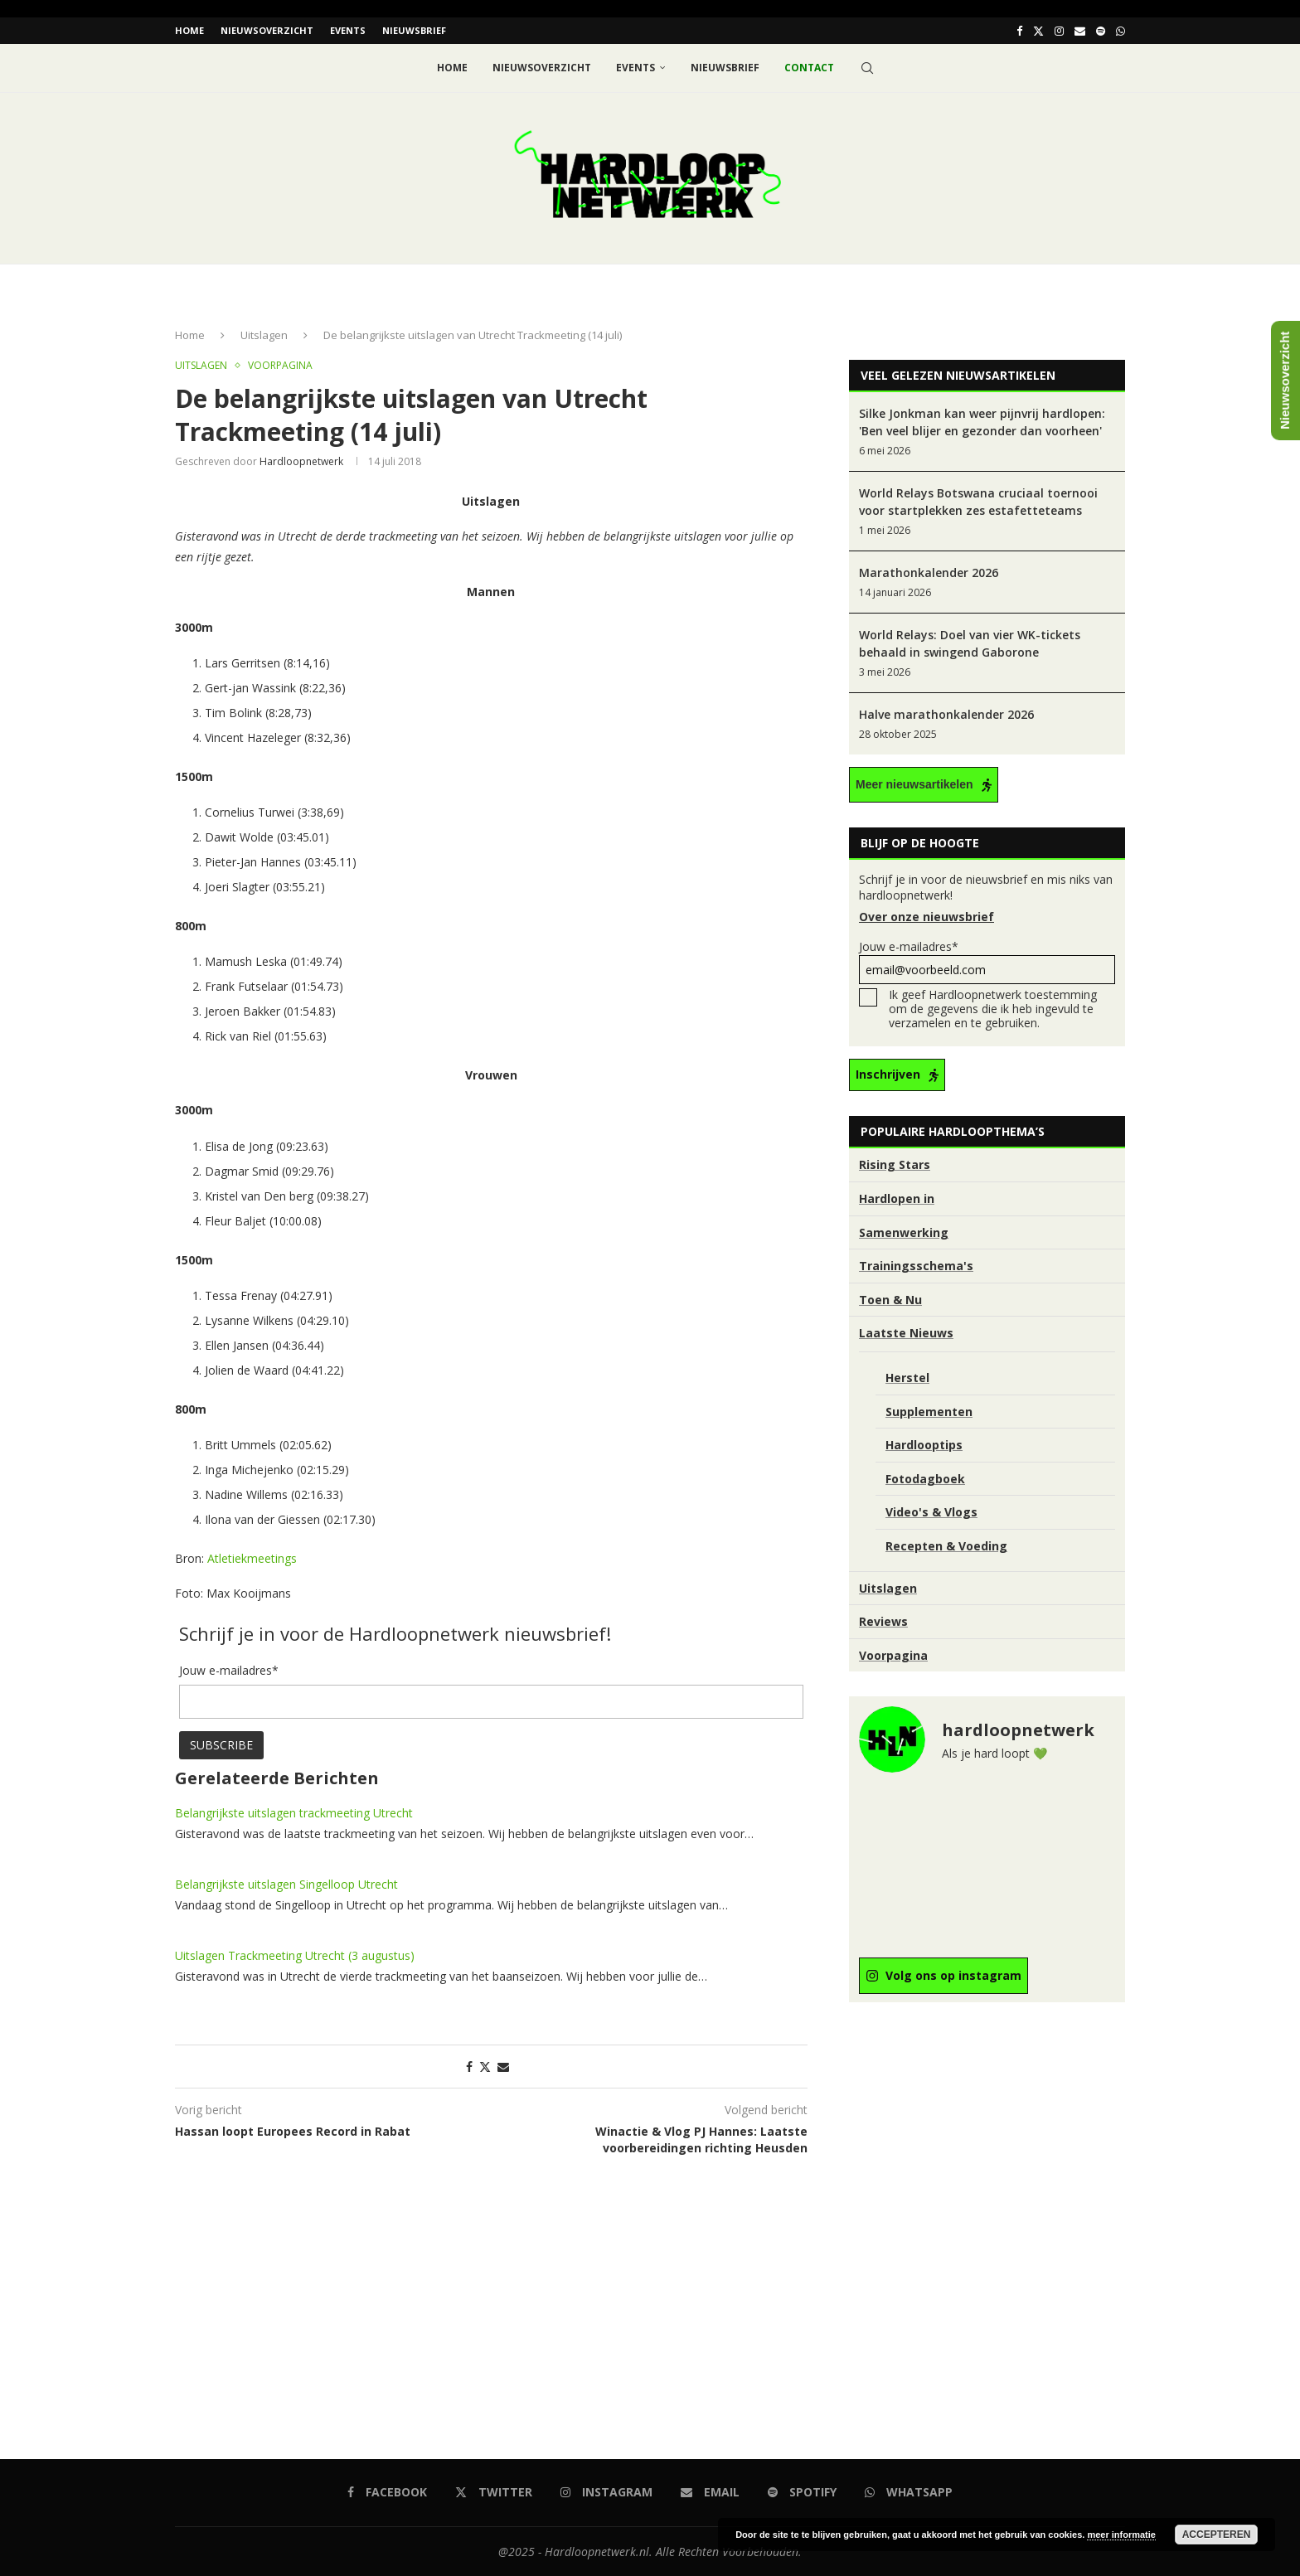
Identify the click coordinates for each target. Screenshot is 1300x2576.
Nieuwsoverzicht (267, 30)
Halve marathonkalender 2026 (946, 714)
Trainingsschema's (916, 1265)
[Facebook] (1019, 30)
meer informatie (1121, 2535)
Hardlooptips (924, 1445)
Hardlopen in (896, 1198)
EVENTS (348, 30)
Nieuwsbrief (414, 30)
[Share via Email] (503, 2066)
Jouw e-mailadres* (987, 961)
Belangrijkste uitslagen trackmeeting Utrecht (294, 1813)
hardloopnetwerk (301, 461)
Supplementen (929, 1411)
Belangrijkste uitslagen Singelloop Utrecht (286, 1884)
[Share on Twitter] (485, 2066)
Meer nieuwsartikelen (914, 784)
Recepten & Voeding (946, 1545)
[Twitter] (1038, 30)
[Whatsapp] (1120, 30)
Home (189, 30)
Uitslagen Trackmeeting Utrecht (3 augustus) (295, 1955)
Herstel (907, 1377)
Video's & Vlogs (931, 1512)
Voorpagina (893, 1654)
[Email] (1079, 30)
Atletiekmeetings (252, 1557)
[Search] (867, 68)
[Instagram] (1059, 30)
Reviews (883, 1621)
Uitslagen (264, 334)
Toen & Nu (890, 1299)
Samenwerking (903, 1231)
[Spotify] (1100, 30)
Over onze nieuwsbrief (926, 916)
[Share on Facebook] (469, 2066)
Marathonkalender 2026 (928, 572)
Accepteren (1216, 2534)
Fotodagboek (925, 1478)
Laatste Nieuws (906, 1333)
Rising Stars (894, 1164)
